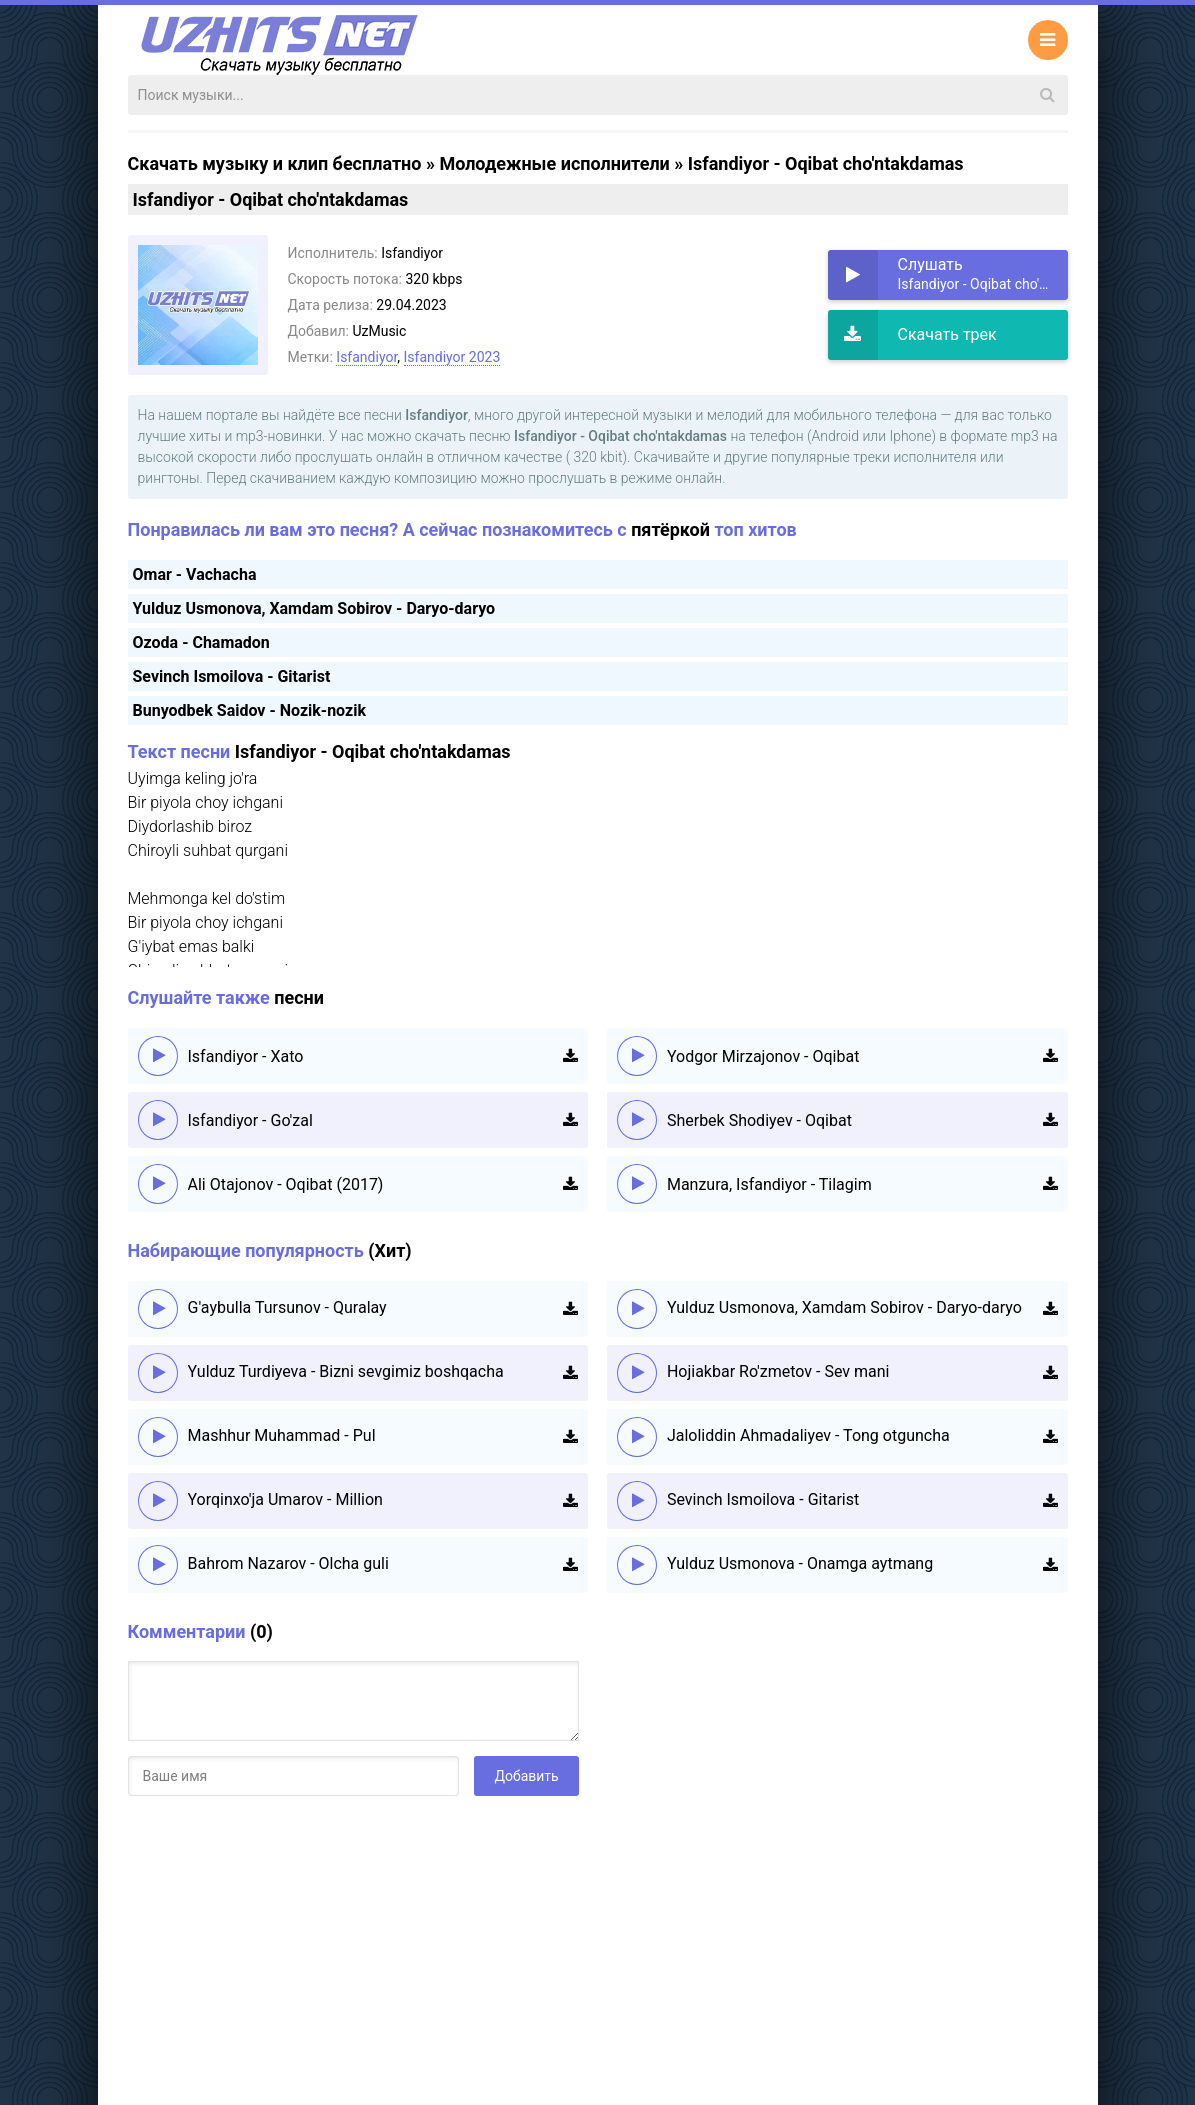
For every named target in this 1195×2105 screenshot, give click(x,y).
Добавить (526, 1776)
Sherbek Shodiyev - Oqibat (759, 1120)
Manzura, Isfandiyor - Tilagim (769, 1184)
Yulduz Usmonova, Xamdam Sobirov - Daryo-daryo (314, 608)
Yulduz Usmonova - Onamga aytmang (800, 1563)
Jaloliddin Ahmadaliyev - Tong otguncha (808, 1435)
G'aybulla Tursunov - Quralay (287, 1307)
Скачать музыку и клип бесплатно (275, 163)
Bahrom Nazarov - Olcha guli (288, 1563)
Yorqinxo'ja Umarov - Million (285, 1499)
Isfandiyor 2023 (452, 357)
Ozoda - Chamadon (201, 642)
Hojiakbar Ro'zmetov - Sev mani (778, 1371)
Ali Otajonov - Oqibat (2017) (286, 1184)
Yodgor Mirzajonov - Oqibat (763, 1056)
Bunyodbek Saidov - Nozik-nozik (249, 710)
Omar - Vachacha (195, 574)
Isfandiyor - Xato (246, 1056)
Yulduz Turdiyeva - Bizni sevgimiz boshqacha (346, 1371)
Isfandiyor (366, 357)
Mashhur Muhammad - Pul (282, 1435)
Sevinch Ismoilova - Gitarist (232, 676)
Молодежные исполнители (554, 163)
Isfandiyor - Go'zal (250, 1120)
